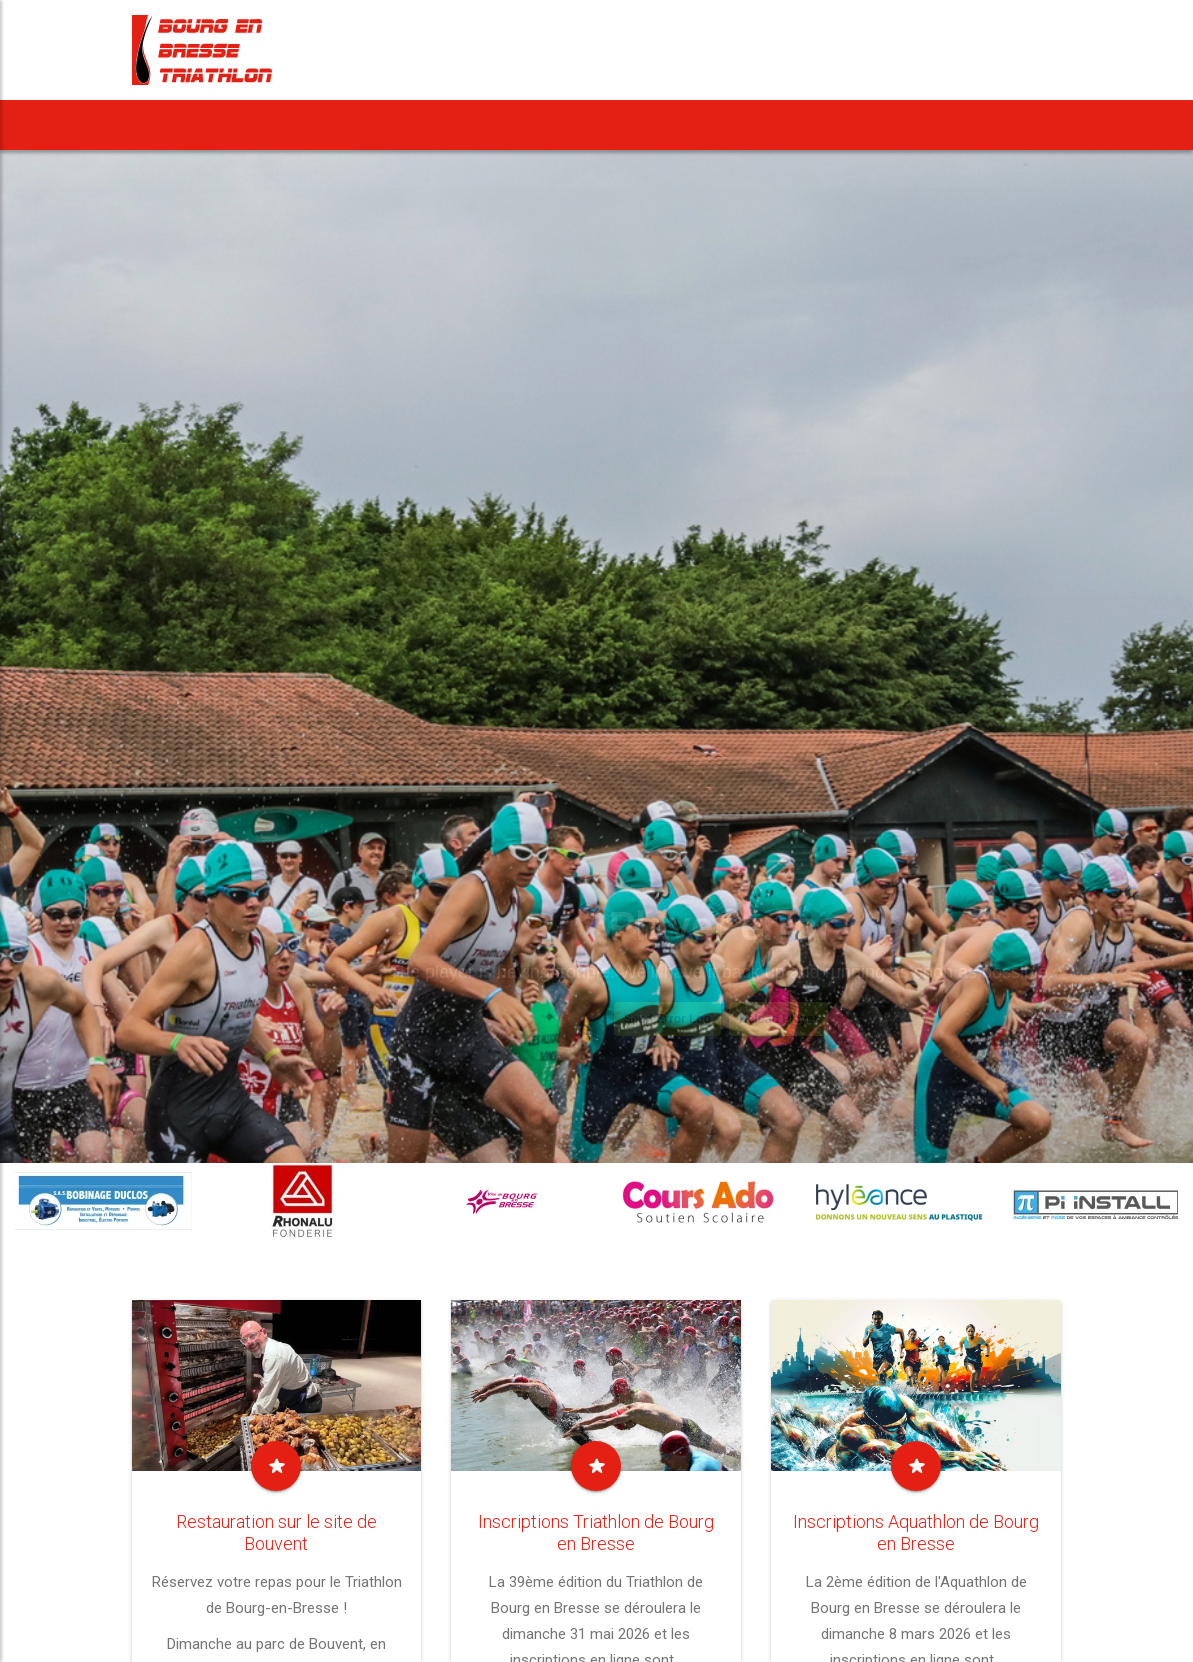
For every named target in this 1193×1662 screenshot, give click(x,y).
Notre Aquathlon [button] (595, 124)
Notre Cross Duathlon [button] (788, 124)
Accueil (175, 124)
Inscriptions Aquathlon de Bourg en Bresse (916, 1532)
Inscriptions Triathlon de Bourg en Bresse (596, 1532)
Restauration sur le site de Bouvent (276, 1532)
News (257, 124)
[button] (402, 125)
